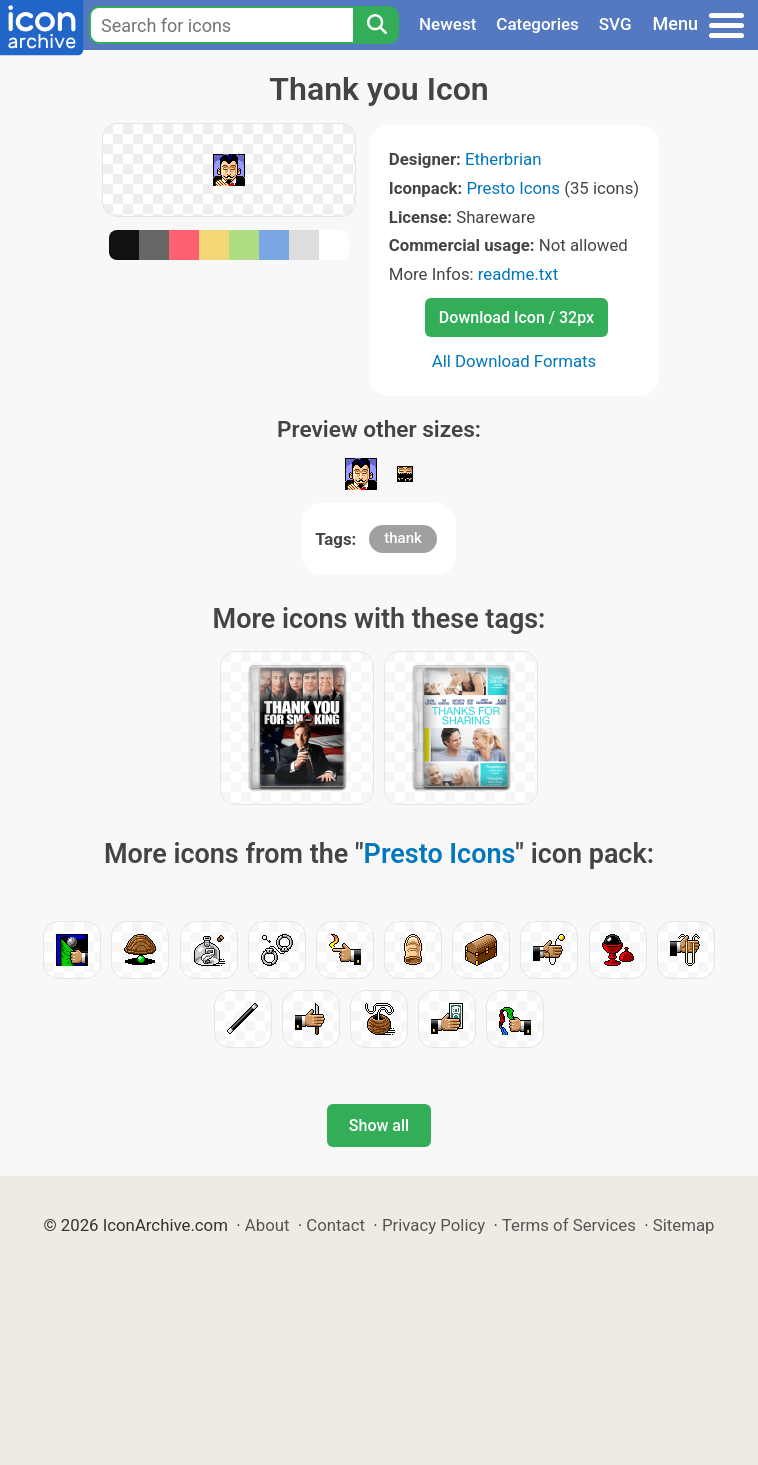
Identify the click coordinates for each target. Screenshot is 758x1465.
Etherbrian (503, 159)
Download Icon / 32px (516, 317)
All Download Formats (514, 361)
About (267, 1225)
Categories (537, 24)
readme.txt (518, 274)
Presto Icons (513, 188)
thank (403, 538)
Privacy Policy (433, 1225)
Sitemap (684, 1225)
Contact (335, 1225)
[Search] (376, 25)
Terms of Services (569, 1225)
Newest (447, 24)
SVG (615, 24)
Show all (379, 1125)
